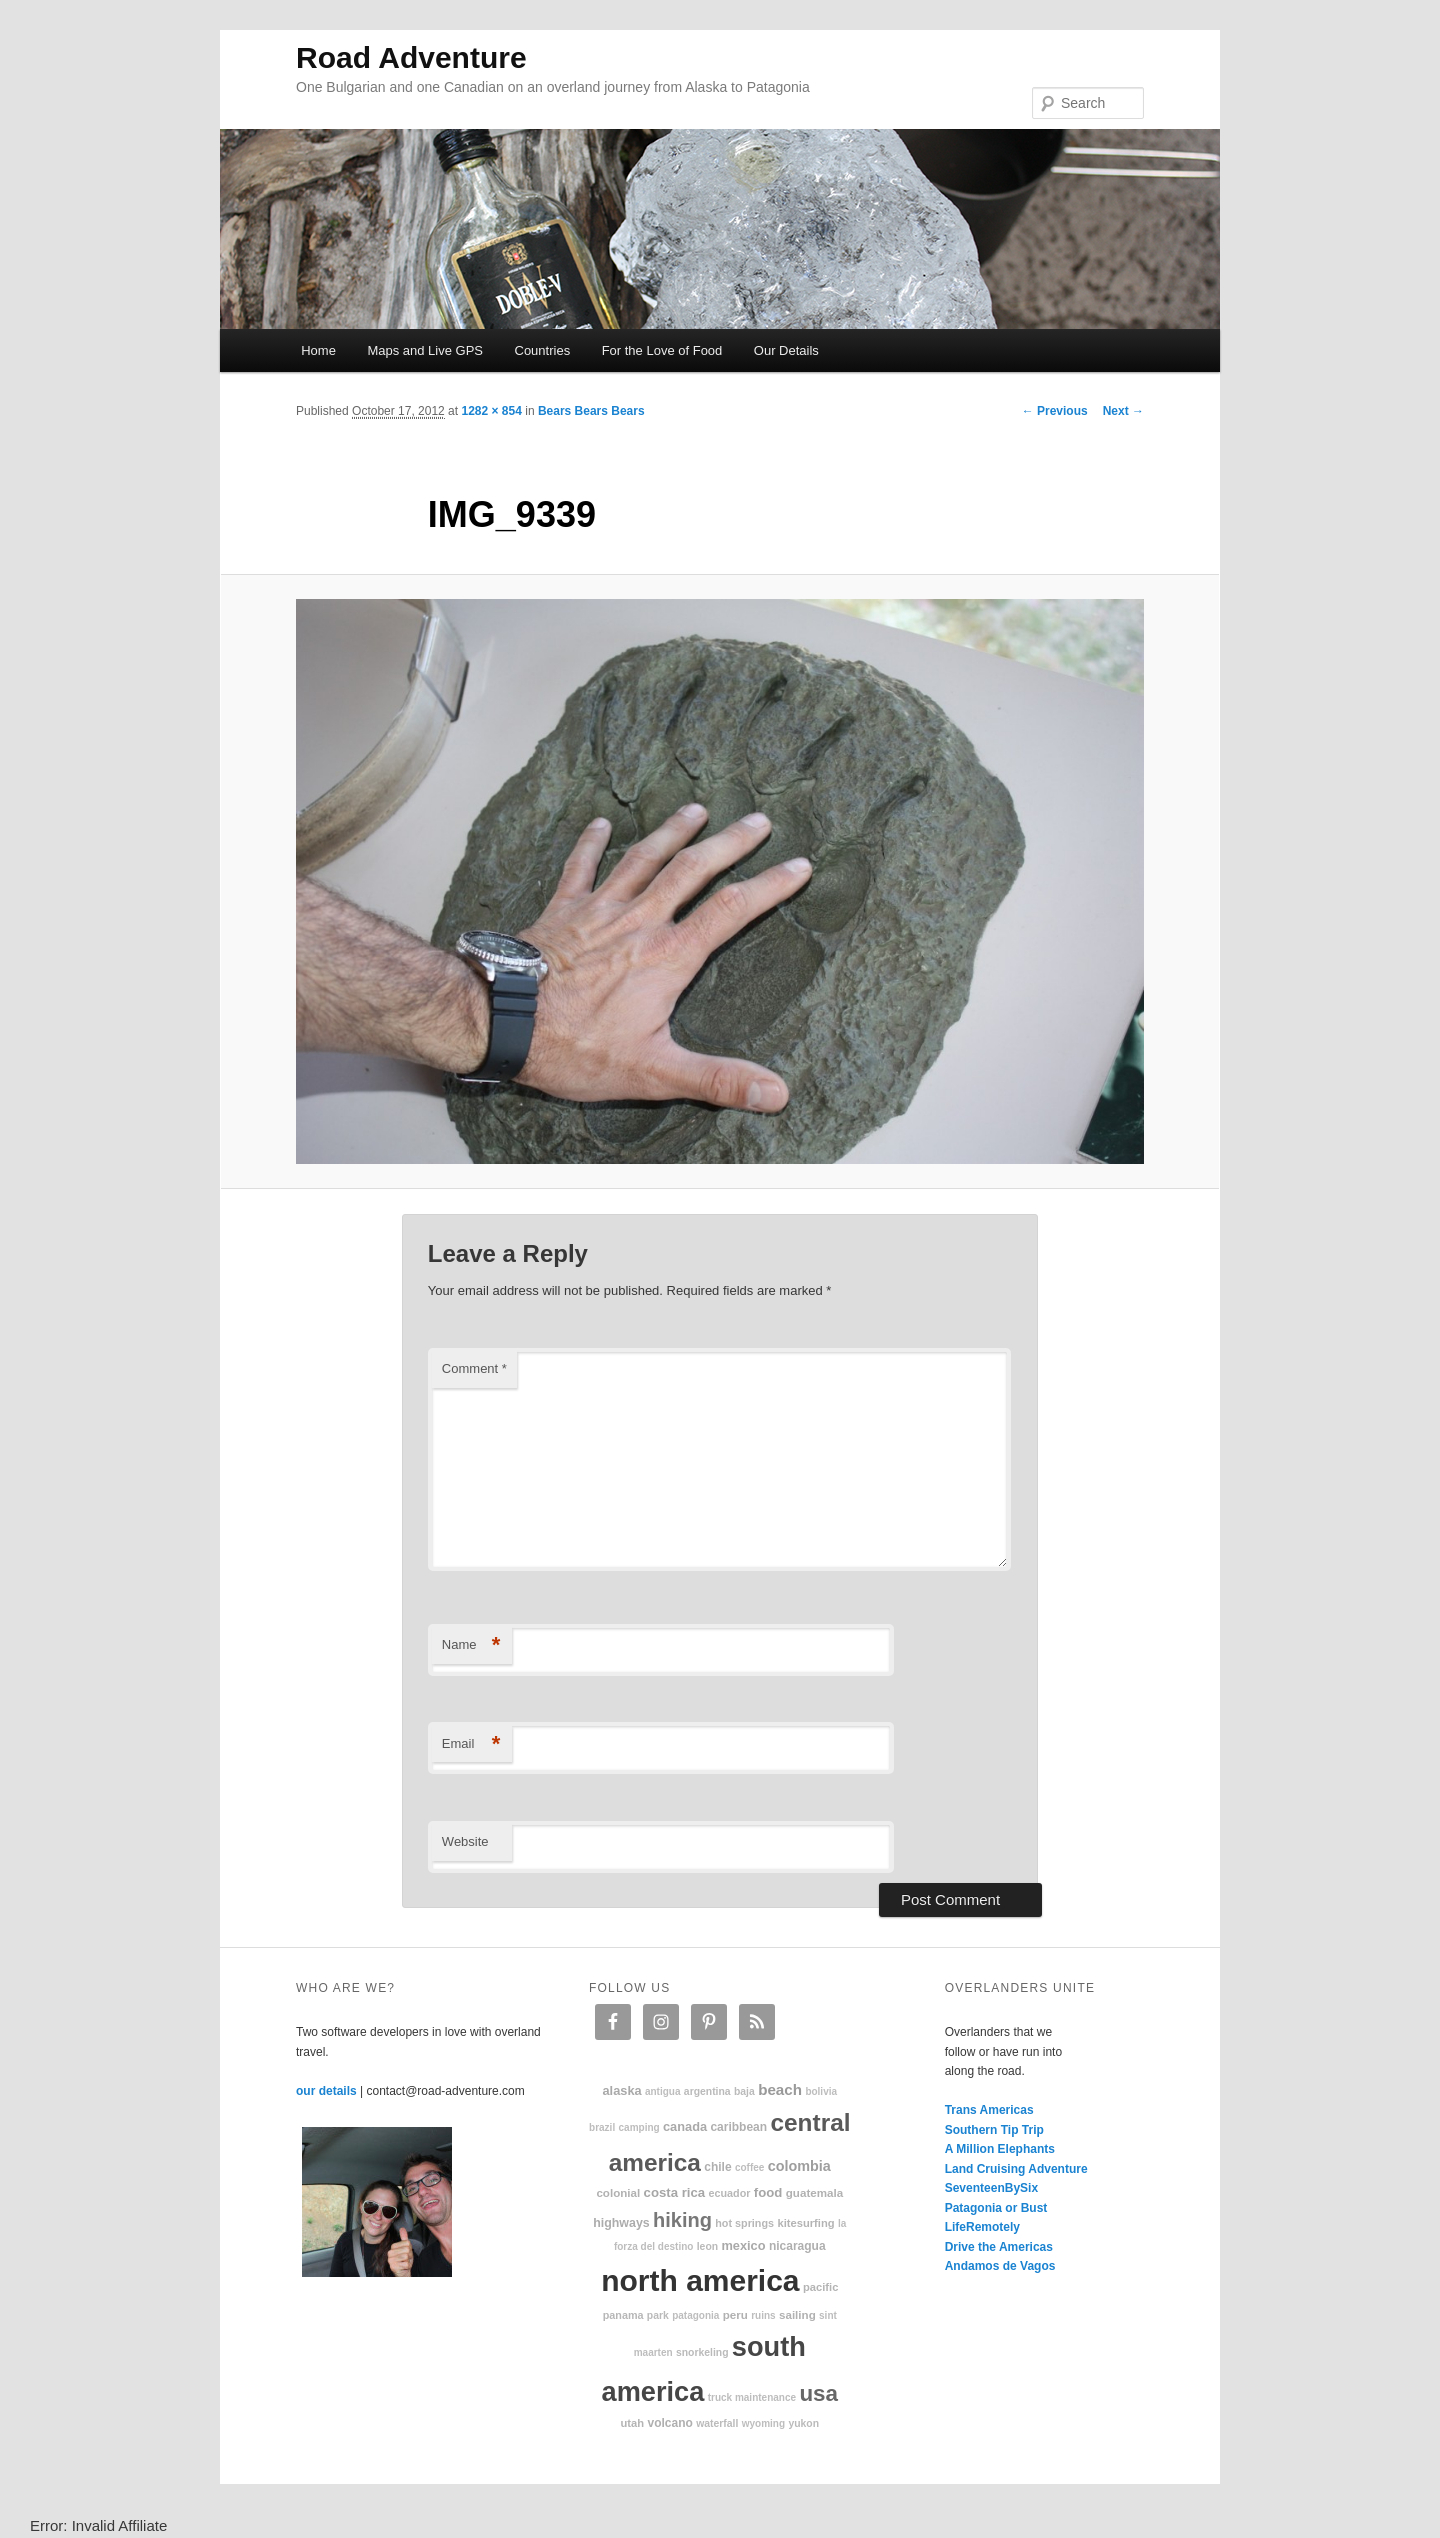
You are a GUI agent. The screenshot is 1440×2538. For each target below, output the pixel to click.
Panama (623, 2315)
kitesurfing (805, 2223)
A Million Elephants (1000, 2149)
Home (318, 350)
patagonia (695, 2315)
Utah (633, 2423)
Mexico (743, 2245)
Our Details (786, 350)
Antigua (663, 2091)
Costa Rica (675, 2192)
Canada (685, 2126)
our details (326, 2091)
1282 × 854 (491, 411)
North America (700, 2280)
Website (465, 1841)
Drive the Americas (999, 2247)
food (768, 2192)
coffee (749, 2167)
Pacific (820, 2287)
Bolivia (821, 2091)
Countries (543, 350)
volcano (670, 2423)
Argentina (707, 2091)
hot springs (744, 2223)
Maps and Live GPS (425, 350)
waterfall (717, 2423)
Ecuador (730, 2193)
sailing (797, 2314)
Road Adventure (411, 57)
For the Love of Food (662, 350)
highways (621, 2223)
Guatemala (814, 2192)
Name (471, 1645)
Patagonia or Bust (996, 2208)
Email (471, 1744)
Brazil (602, 2127)
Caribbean (738, 2127)
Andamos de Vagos (1000, 2266)
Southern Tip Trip (994, 2130)
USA (818, 2393)
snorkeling (702, 2352)
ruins (763, 2315)
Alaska (621, 2090)
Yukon (803, 2423)
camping (639, 2127)
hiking (682, 2220)
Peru (735, 2314)
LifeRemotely (982, 2227)
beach (780, 2089)
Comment (474, 1368)
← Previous (1055, 411)
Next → (1123, 411)
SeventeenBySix (991, 2188)
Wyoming (763, 2423)
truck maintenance (752, 2397)
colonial (618, 2192)
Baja (744, 2091)
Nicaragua (797, 2246)
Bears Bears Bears (591, 411)
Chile (717, 2167)
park (658, 2315)
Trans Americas (989, 2110)
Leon (707, 2246)
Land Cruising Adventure (1016, 2169)
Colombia (799, 2166)
